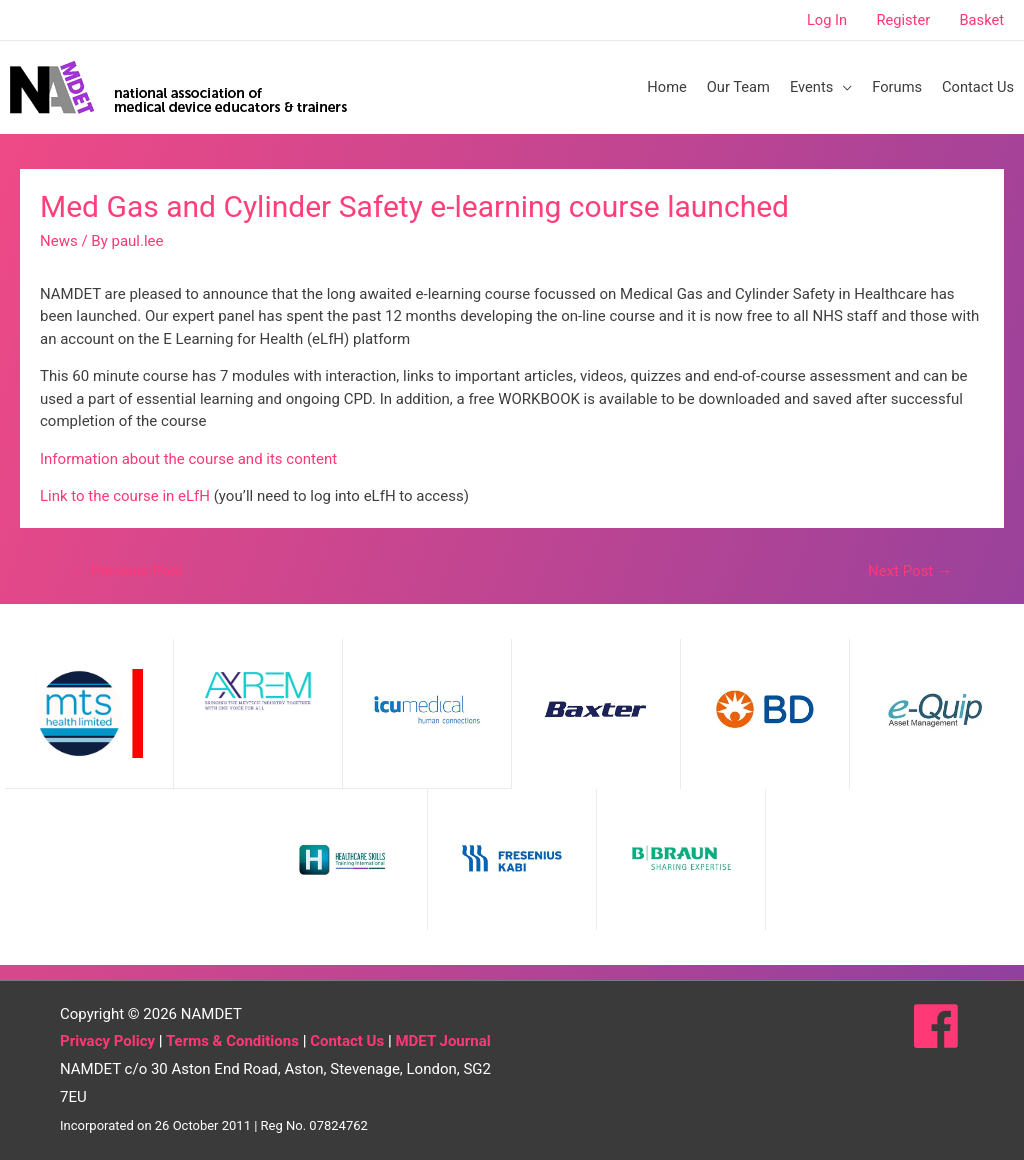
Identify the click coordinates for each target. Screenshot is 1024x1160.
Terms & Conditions (232, 1041)
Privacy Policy (107, 1041)
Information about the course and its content (188, 459)
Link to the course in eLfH (125, 496)
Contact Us (347, 1041)
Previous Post (127, 571)
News (59, 241)
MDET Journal (442, 1041)
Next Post (910, 571)
